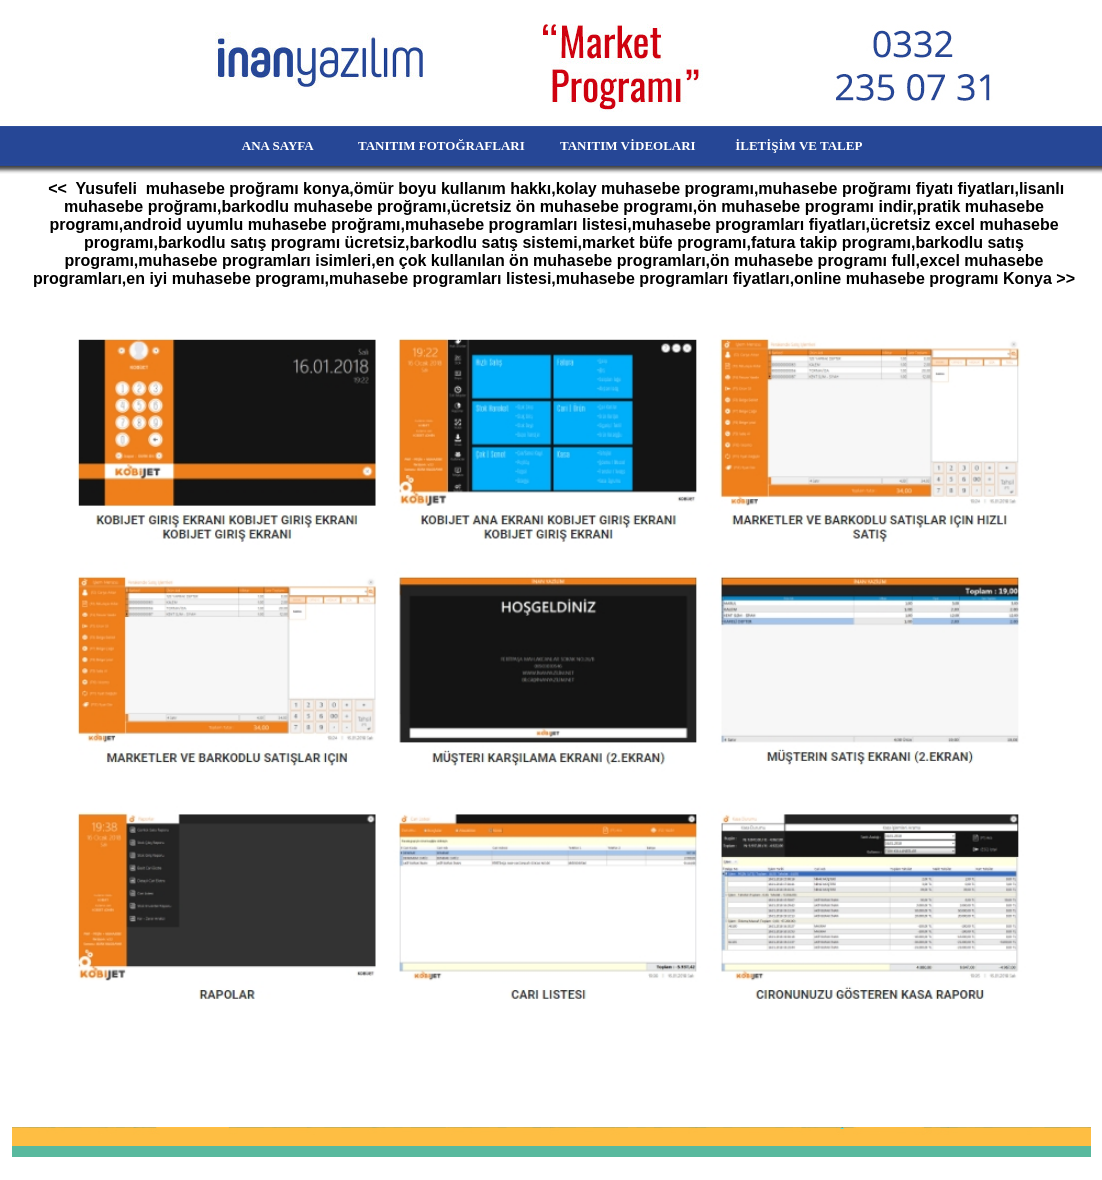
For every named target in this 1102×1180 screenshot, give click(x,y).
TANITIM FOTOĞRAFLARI (430, 145)
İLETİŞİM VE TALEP (827, 145)
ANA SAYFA (243, 145)
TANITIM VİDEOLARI (629, 145)
